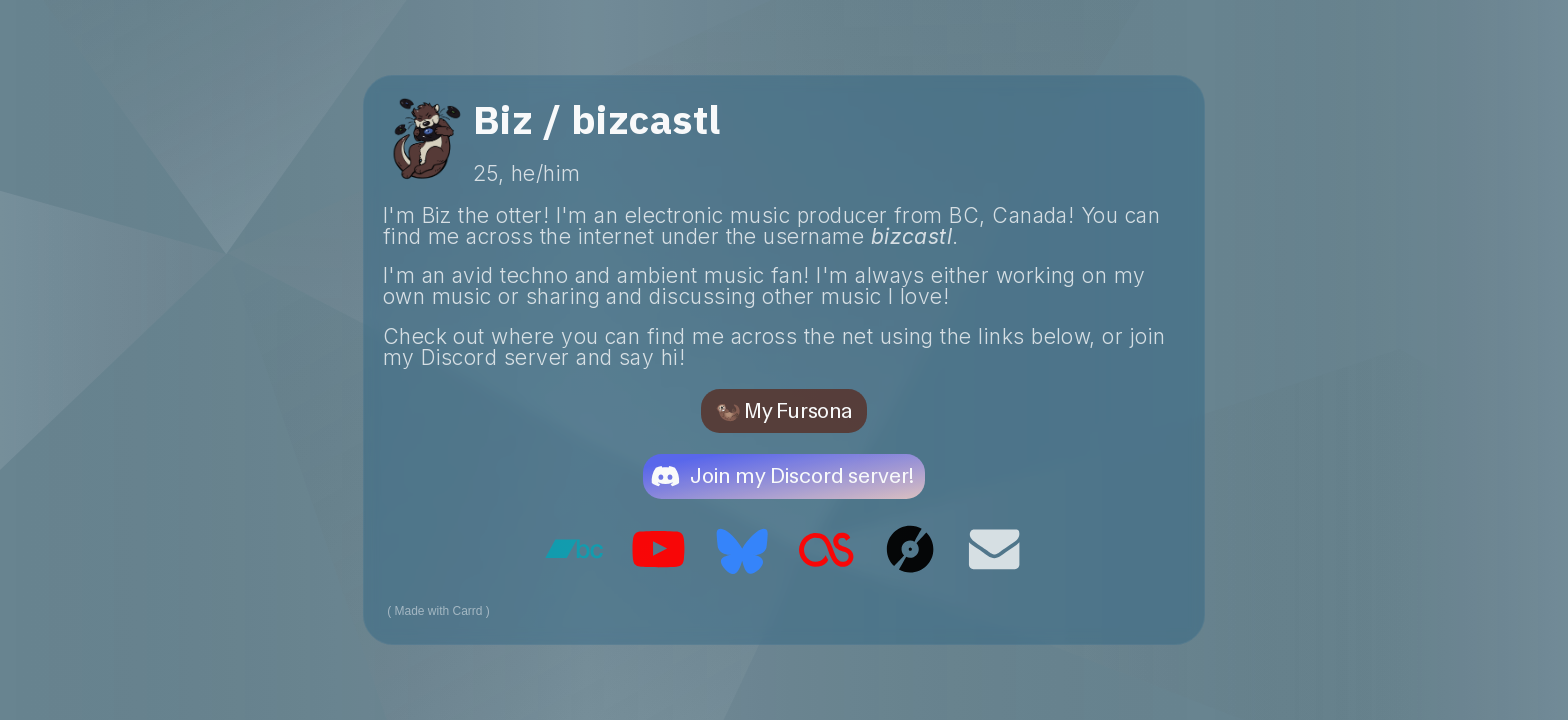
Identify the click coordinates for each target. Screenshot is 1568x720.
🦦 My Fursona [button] (783, 411)
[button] (784, 476)
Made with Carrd (439, 611)
